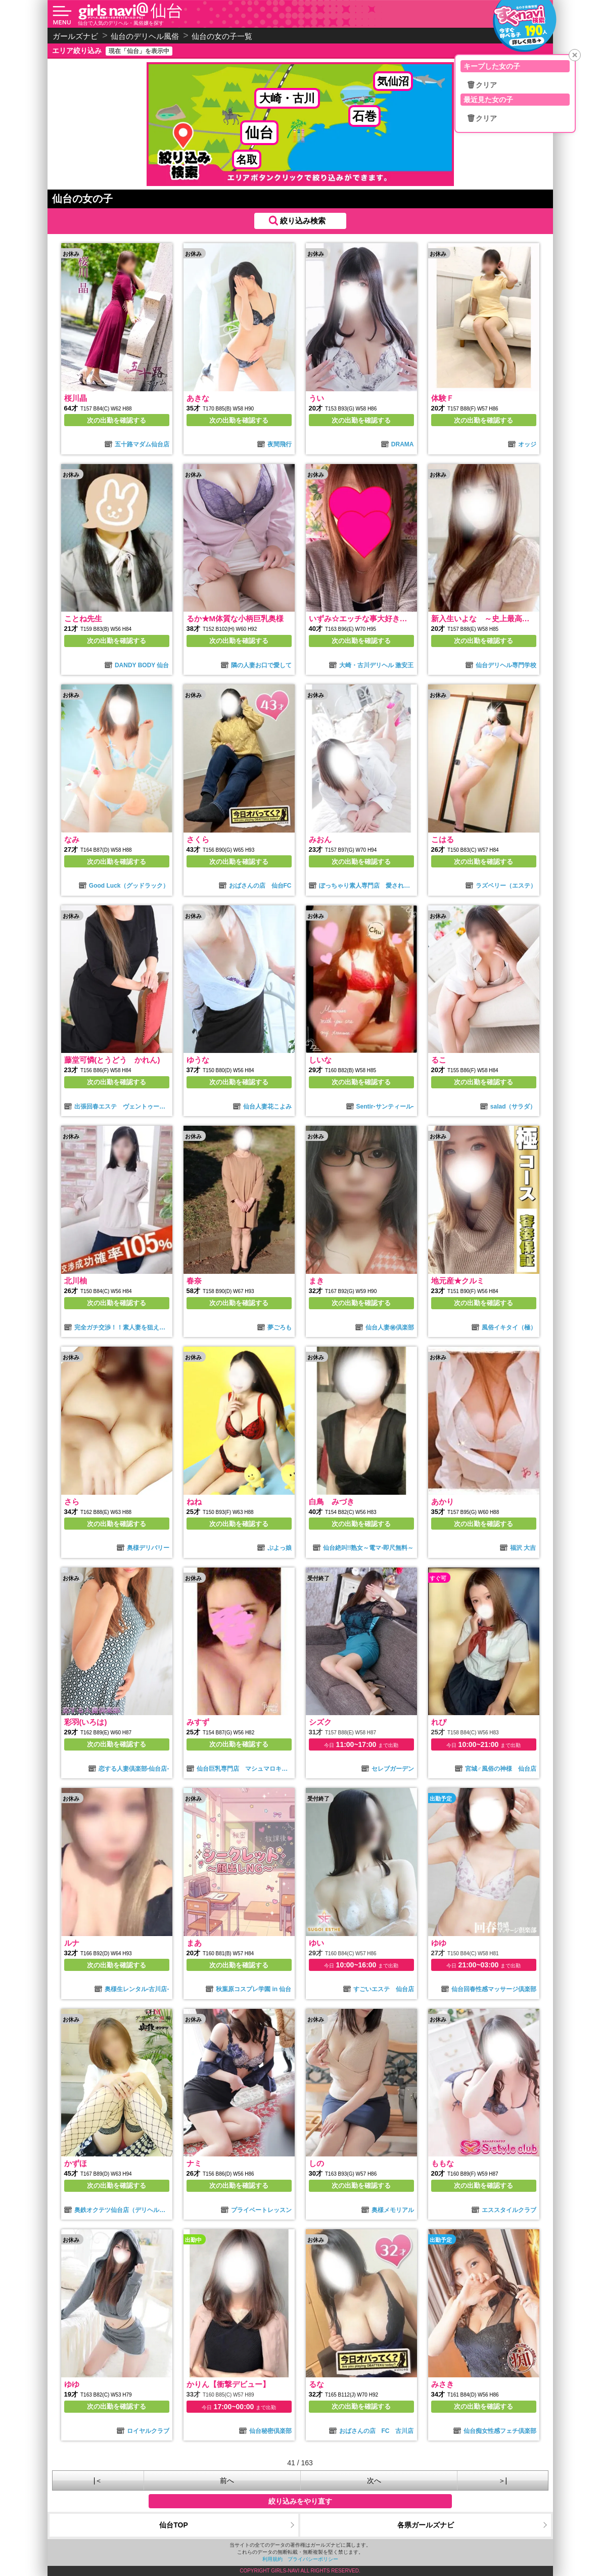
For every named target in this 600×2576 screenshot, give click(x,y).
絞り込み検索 (303, 220)
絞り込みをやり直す (300, 2501)
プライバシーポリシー (313, 2559)
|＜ (98, 2480)
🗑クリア (482, 85)
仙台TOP (173, 2525)
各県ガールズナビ (425, 2525)
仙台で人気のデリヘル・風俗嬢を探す (121, 23)
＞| (502, 2480)
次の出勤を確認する (116, 420)
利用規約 (272, 2559)
